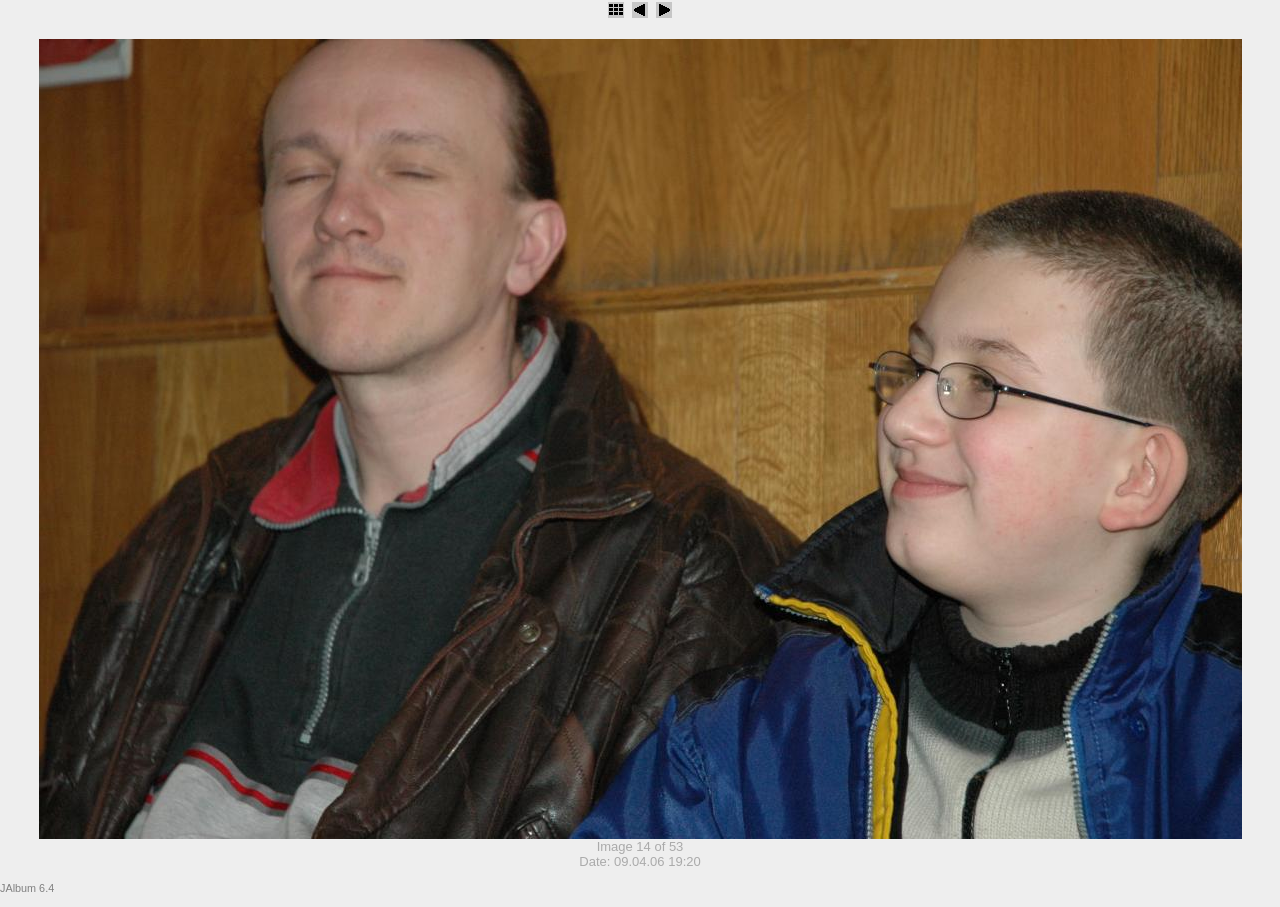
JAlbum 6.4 (27, 888)
